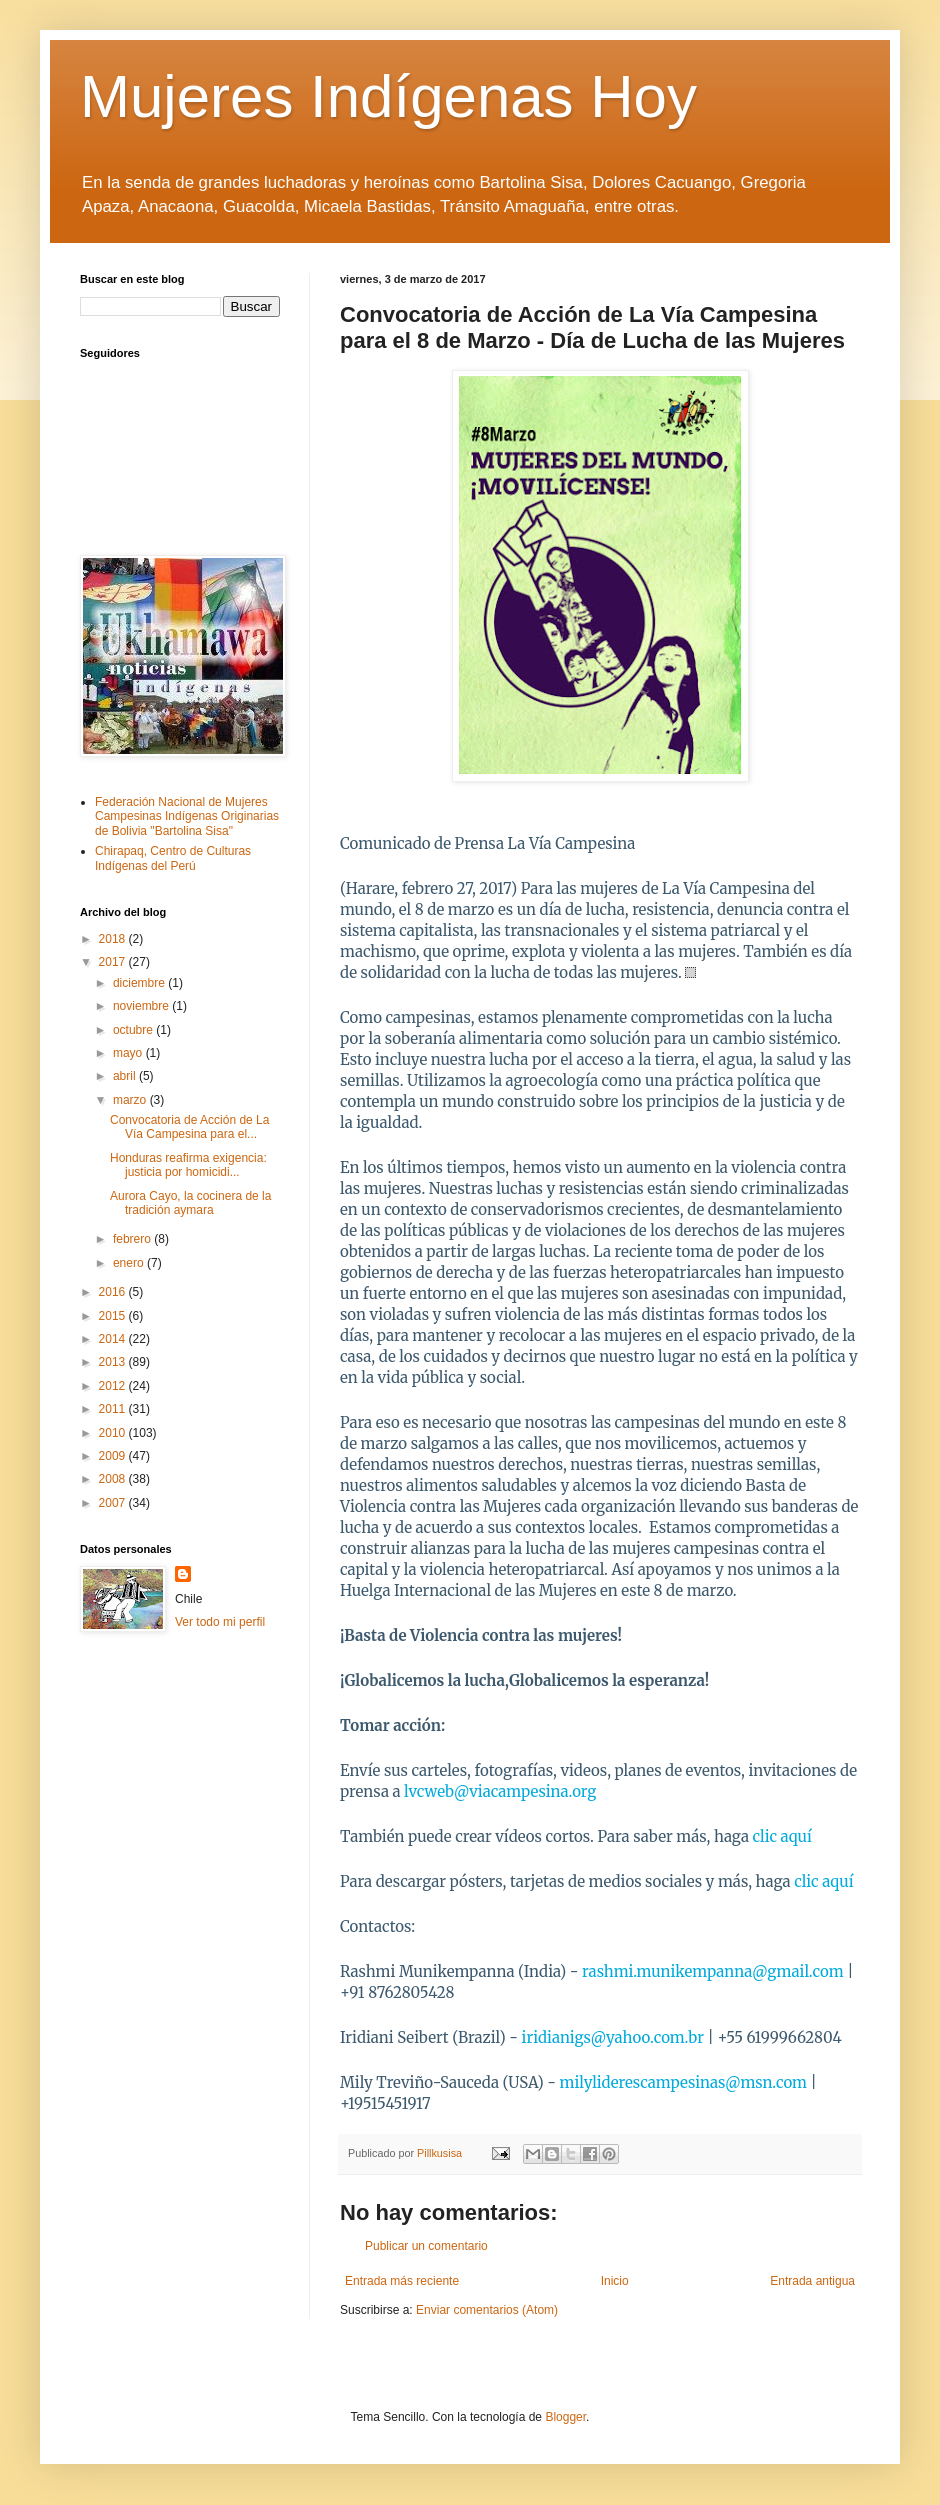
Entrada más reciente (402, 2281)
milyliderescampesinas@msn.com (683, 2082)
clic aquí (782, 1836)
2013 (114, 1362)
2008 (114, 1479)
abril (126, 1076)
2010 (114, 1433)
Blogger (565, 2417)
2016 (114, 1292)
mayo (129, 1053)
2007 (114, 1503)
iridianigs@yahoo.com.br (613, 2037)
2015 (114, 1316)
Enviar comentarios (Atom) (487, 2310)
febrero (133, 1239)
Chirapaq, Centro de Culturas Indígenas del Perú (173, 858)
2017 (114, 962)
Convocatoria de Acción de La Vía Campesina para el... (189, 1127)
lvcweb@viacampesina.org (500, 1791)
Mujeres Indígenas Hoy (388, 96)
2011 (114, 1409)
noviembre (142, 1006)
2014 (114, 1339)
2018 (114, 939)
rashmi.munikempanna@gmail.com (713, 1971)
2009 (114, 1456)
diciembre (140, 983)
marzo (131, 1100)
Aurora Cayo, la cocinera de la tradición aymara (190, 1203)
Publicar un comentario (426, 2246)
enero (130, 1263)
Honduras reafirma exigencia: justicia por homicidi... (188, 1165)
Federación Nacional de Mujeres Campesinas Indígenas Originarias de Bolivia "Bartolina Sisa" (187, 816)
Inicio (615, 2281)
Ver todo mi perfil (220, 1622)
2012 (114, 1386)
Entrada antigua (812, 2281)
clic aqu (823, 1881)
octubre (134, 1030)
